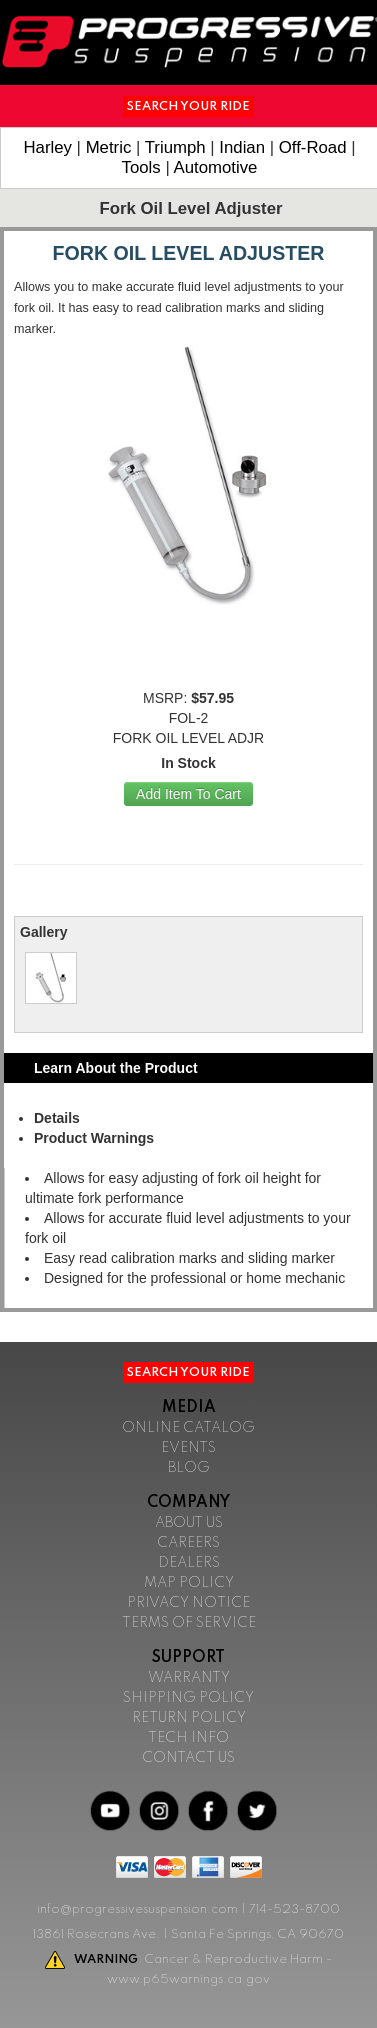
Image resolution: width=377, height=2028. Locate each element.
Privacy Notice (188, 1603)
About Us (189, 1523)
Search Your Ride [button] (188, 1372)
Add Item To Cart (188, 794)
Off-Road (313, 147)
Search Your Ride (188, 106)
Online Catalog (188, 1428)
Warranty (189, 1678)
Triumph (175, 147)
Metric (109, 147)
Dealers (189, 1563)
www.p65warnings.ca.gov (188, 1979)
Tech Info (188, 1738)
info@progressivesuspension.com (137, 1909)
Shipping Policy (188, 1698)
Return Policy (189, 1718)
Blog (189, 1468)
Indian (242, 147)
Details (57, 1118)
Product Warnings (94, 1138)
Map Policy (189, 1583)
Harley (47, 147)
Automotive (216, 167)
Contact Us (188, 1758)
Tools (141, 167)
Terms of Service (189, 1623)
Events (188, 1448)
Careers (188, 1543)
